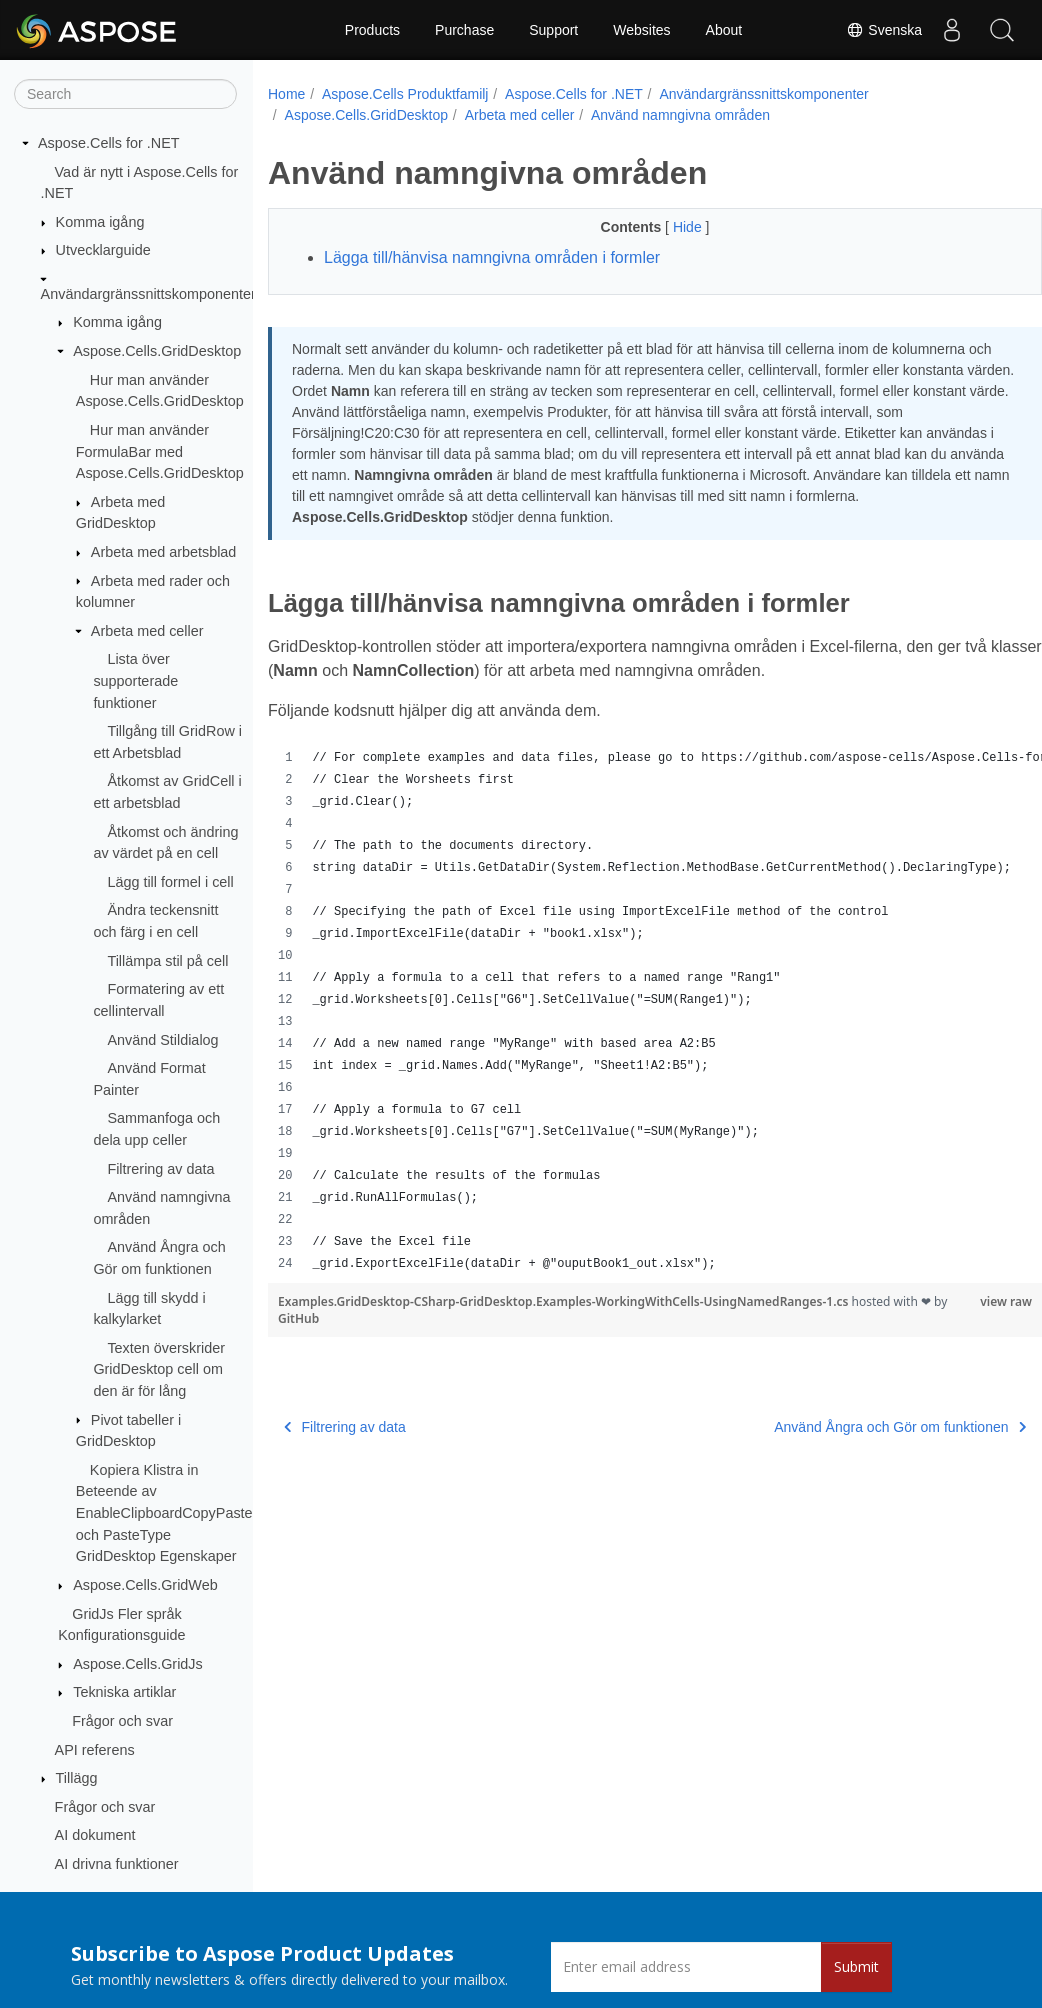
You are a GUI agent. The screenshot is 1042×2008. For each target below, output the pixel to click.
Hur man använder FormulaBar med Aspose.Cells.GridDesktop (160, 451)
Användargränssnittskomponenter (148, 294)
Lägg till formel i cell (170, 882)
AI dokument (95, 1835)
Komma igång (100, 222)
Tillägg (77, 1778)
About (724, 30)
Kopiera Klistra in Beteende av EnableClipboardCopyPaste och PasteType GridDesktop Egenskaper (164, 1513)
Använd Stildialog (162, 1040)
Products (372, 30)
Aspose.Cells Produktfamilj (405, 94)
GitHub (328, 1318)
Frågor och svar (122, 1721)
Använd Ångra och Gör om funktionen (846, 1427)
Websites (641, 30)
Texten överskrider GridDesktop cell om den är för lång (159, 1369)
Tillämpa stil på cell (167, 961)
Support (553, 30)
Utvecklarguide (103, 250)
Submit (856, 1966)
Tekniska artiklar (124, 1692)
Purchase (464, 30)
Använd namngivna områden (680, 115)
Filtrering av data (160, 1169)
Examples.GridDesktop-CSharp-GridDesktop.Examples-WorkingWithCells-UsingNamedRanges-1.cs (565, 1301)
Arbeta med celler (147, 631)
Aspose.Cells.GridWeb (145, 1585)
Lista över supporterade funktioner (135, 680)
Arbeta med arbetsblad (164, 552)
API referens (95, 1750)
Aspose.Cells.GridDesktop (157, 351)
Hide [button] (662, 227)
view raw (952, 1301)
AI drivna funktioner (117, 1864)
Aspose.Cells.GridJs (138, 1664)
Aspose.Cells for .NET (109, 143)
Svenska (884, 30)
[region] (628, 1011)
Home (286, 94)
